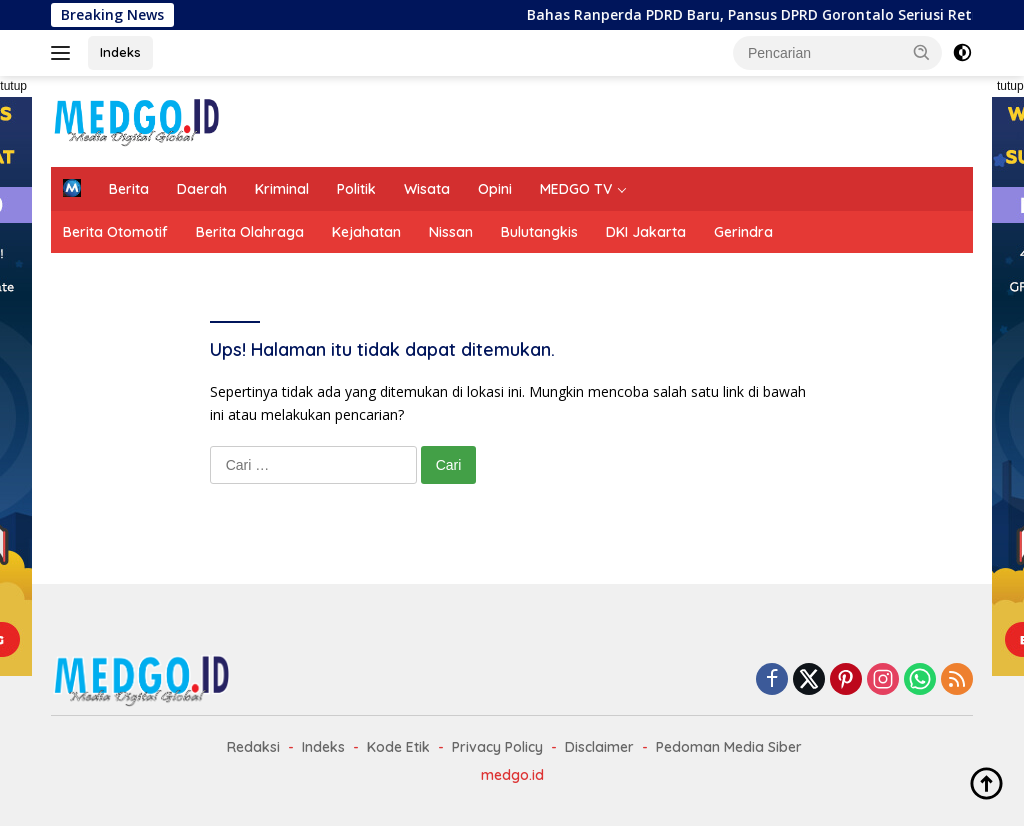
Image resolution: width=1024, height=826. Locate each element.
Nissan (451, 232)
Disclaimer (599, 747)
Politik (356, 189)
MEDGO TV (576, 189)
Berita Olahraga (250, 232)
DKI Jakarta (646, 232)
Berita (129, 189)
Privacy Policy (497, 747)
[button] (922, 52)
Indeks (120, 52)
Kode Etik (398, 747)
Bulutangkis (539, 232)
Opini (495, 189)
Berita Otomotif (115, 232)
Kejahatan (366, 232)
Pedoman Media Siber (729, 747)
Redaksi (253, 747)
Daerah (202, 189)
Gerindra (743, 232)
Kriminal (282, 189)
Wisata (427, 189)
